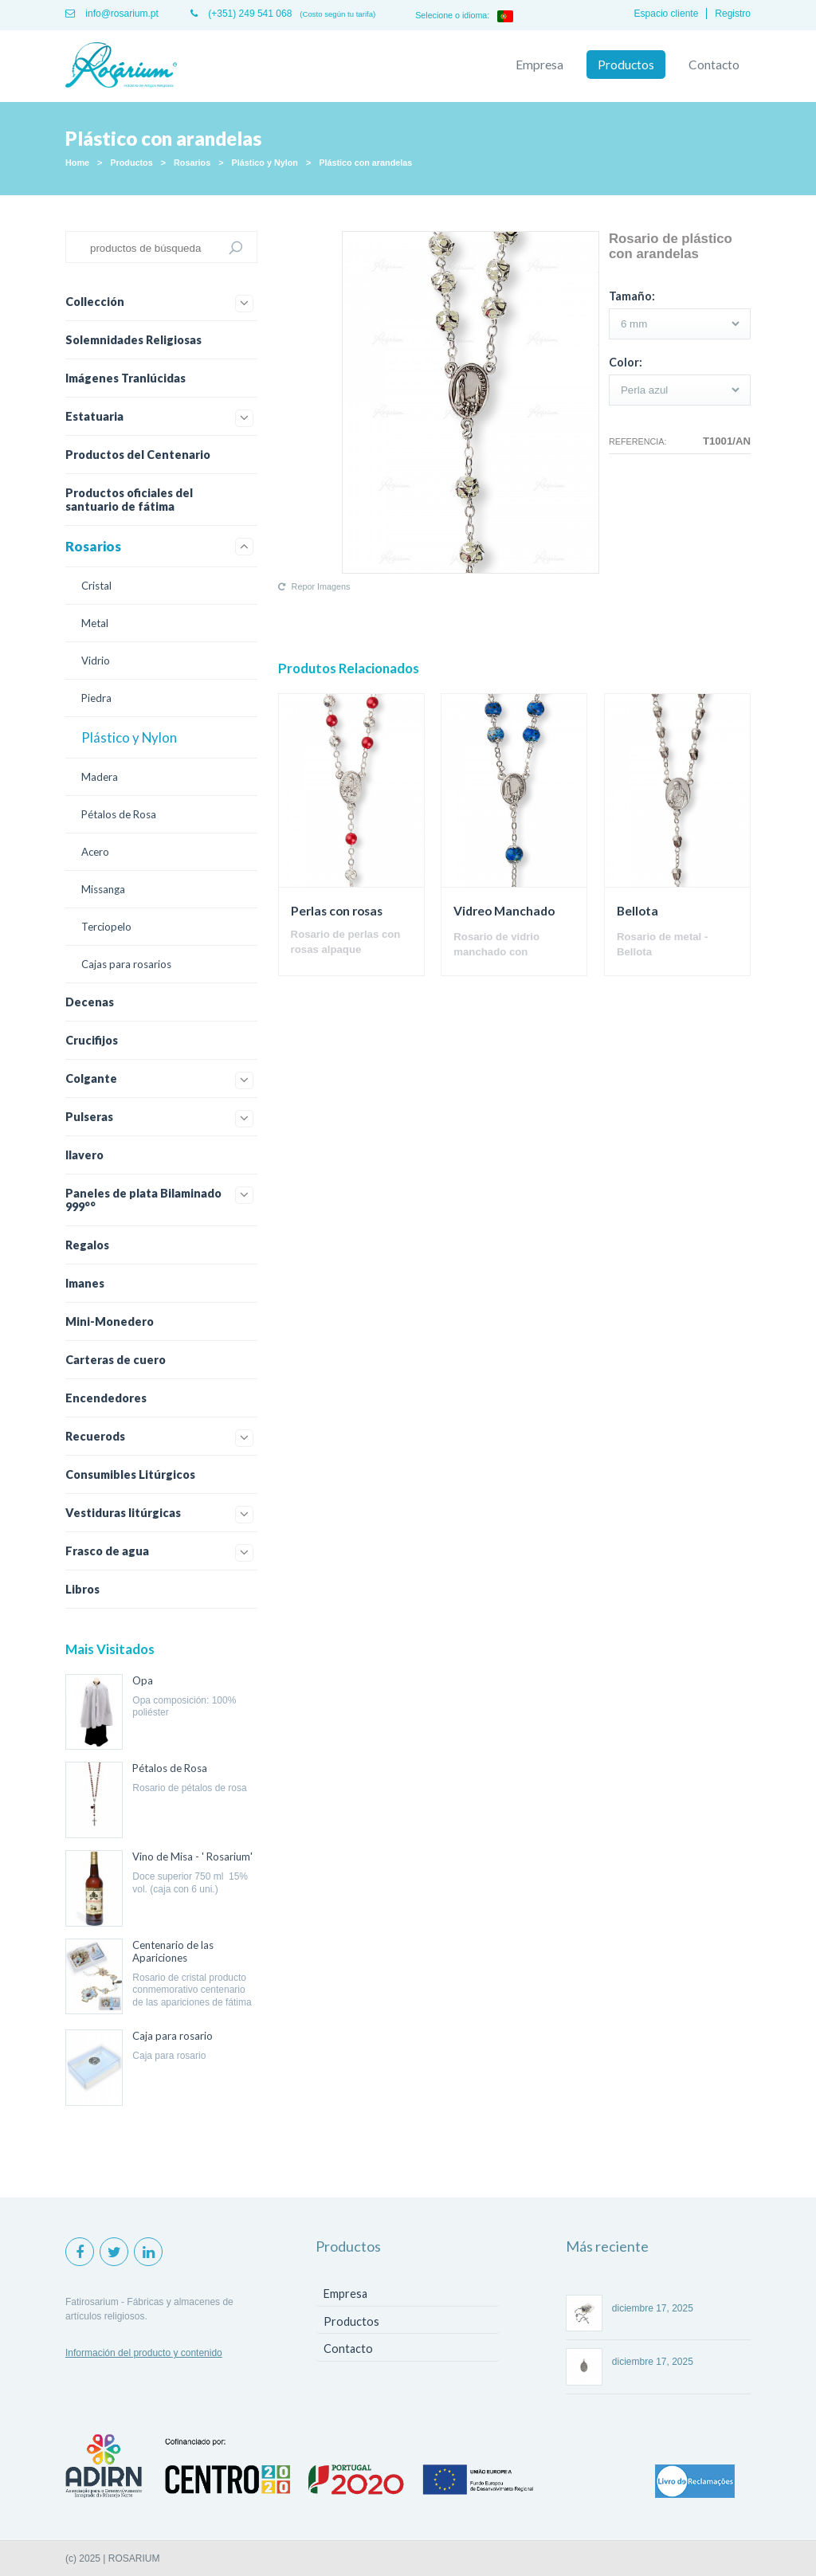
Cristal (96, 585)
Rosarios (192, 162)
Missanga (103, 889)
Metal (94, 623)
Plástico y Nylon (265, 162)
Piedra (96, 698)
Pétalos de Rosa (118, 814)
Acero (95, 851)
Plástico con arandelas (365, 162)
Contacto (714, 64)
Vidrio (95, 660)
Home (77, 162)
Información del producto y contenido (143, 2352)
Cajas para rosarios (126, 964)
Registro (733, 13)
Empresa (539, 64)
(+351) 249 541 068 (241, 13)
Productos (626, 64)
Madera (99, 776)
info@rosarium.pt (112, 13)
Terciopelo (106, 926)
